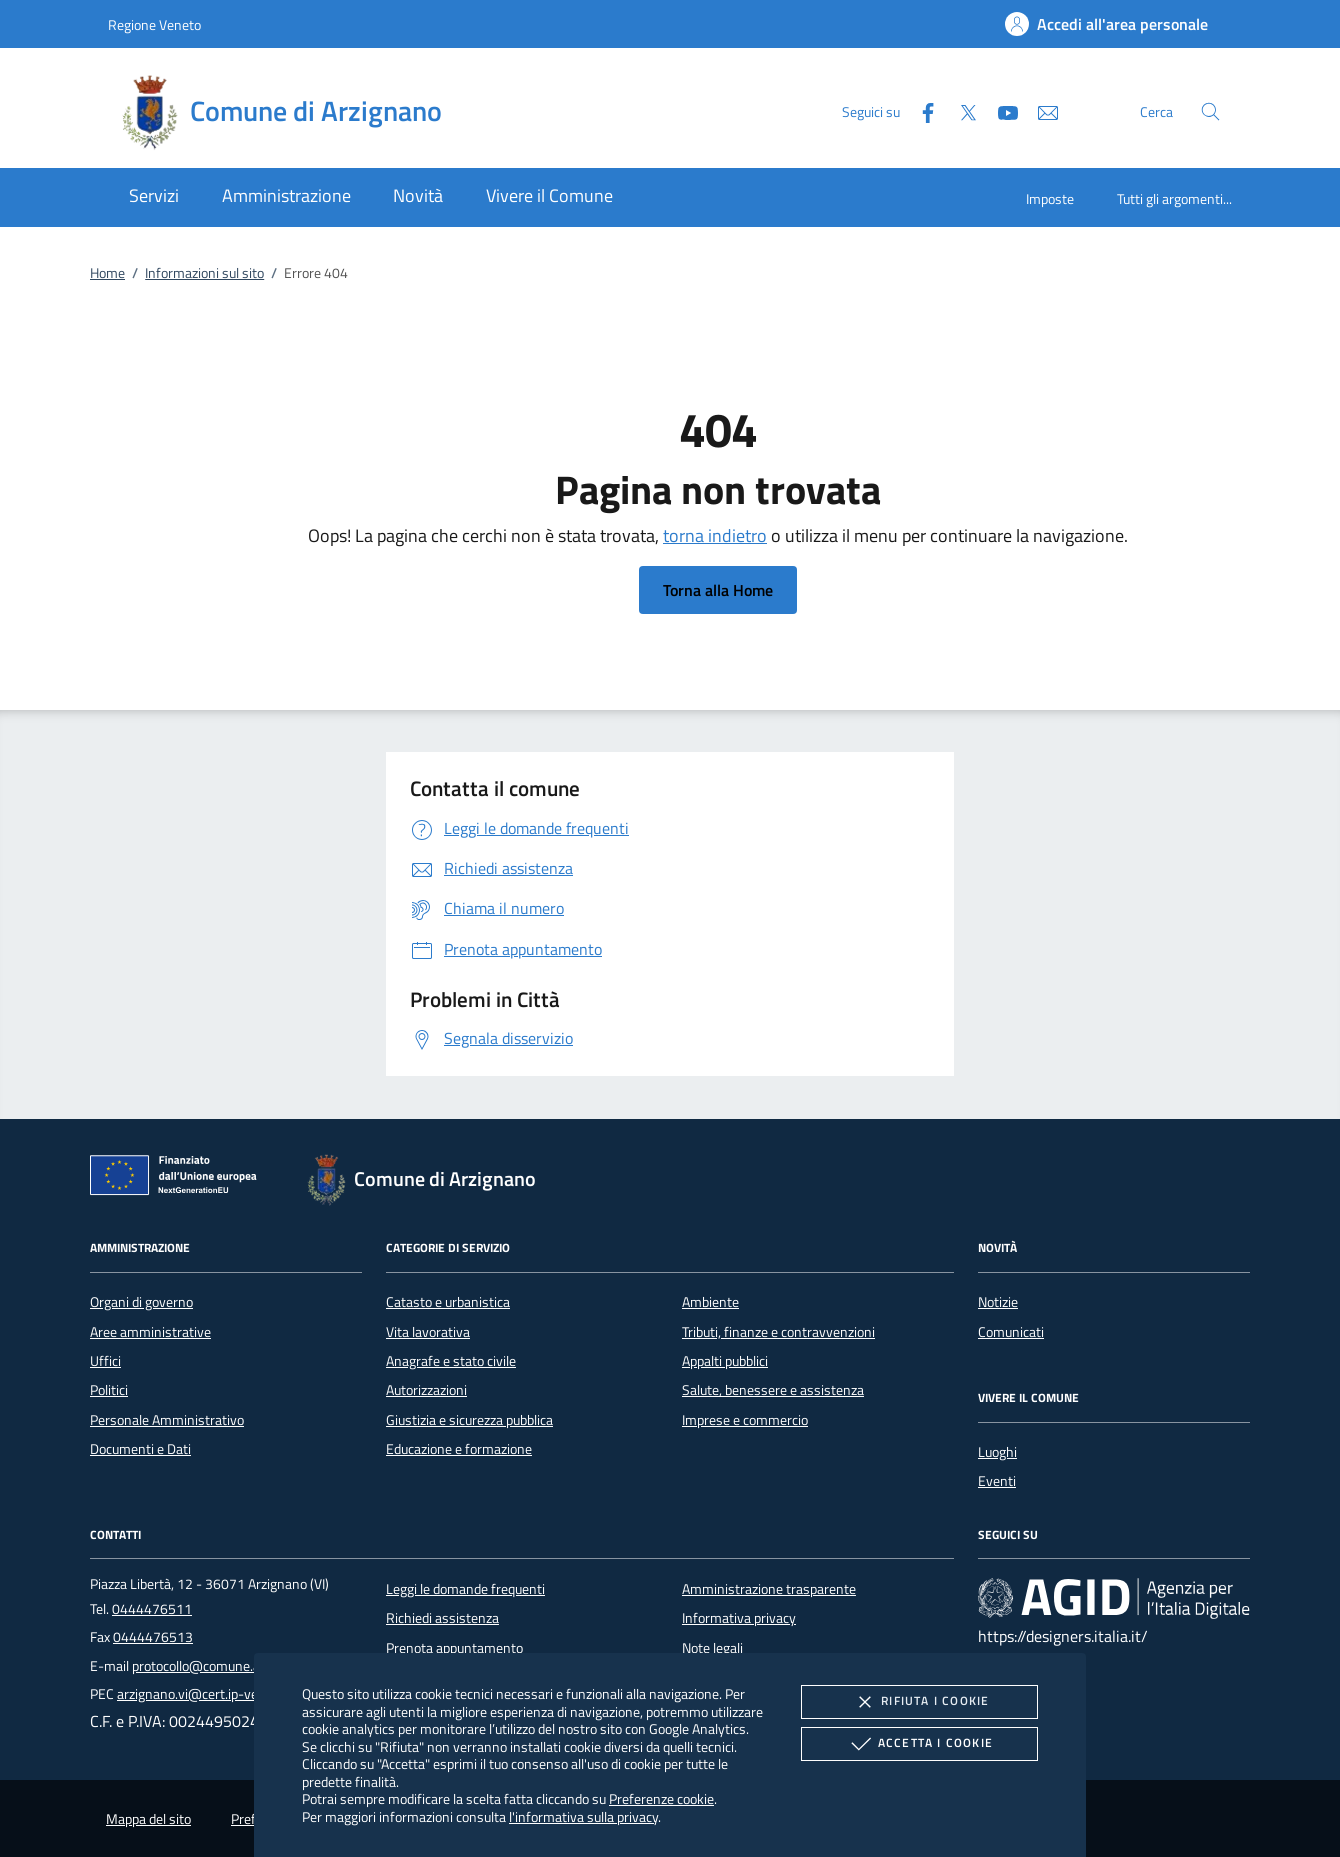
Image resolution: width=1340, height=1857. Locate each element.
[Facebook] (920, 110)
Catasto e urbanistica (448, 1302)
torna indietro (715, 535)
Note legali (712, 1648)
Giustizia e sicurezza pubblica (469, 1420)
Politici (109, 1390)
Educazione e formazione (459, 1449)
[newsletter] (1040, 110)
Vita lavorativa (428, 1332)
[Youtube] (1000, 110)
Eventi (997, 1481)
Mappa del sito (148, 1819)
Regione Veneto (154, 24)
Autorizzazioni (426, 1390)
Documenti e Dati (140, 1449)
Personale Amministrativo (167, 1420)
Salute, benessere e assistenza (773, 1390)
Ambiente (710, 1302)
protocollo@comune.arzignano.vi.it (233, 1666)
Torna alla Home (718, 590)
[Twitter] (960, 110)
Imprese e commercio (745, 1420)
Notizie (998, 1302)
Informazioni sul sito (204, 273)
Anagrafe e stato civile (451, 1361)
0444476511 (152, 1609)
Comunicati (1011, 1332)
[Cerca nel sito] (1210, 111)
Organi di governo (141, 1302)
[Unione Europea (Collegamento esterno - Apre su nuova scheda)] (179, 1179)
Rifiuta (919, 1702)
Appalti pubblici (725, 1361)
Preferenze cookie (661, 1798)
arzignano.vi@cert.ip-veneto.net (212, 1694)
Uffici (105, 1361)
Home (107, 273)
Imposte (1050, 198)
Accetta (919, 1744)
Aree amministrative (150, 1332)
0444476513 (153, 1637)
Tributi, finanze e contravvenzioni (778, 1332)
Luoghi (997, 1452)
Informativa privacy (739, 1618)
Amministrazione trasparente (769, 1589)
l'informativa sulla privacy (583, 1816)
